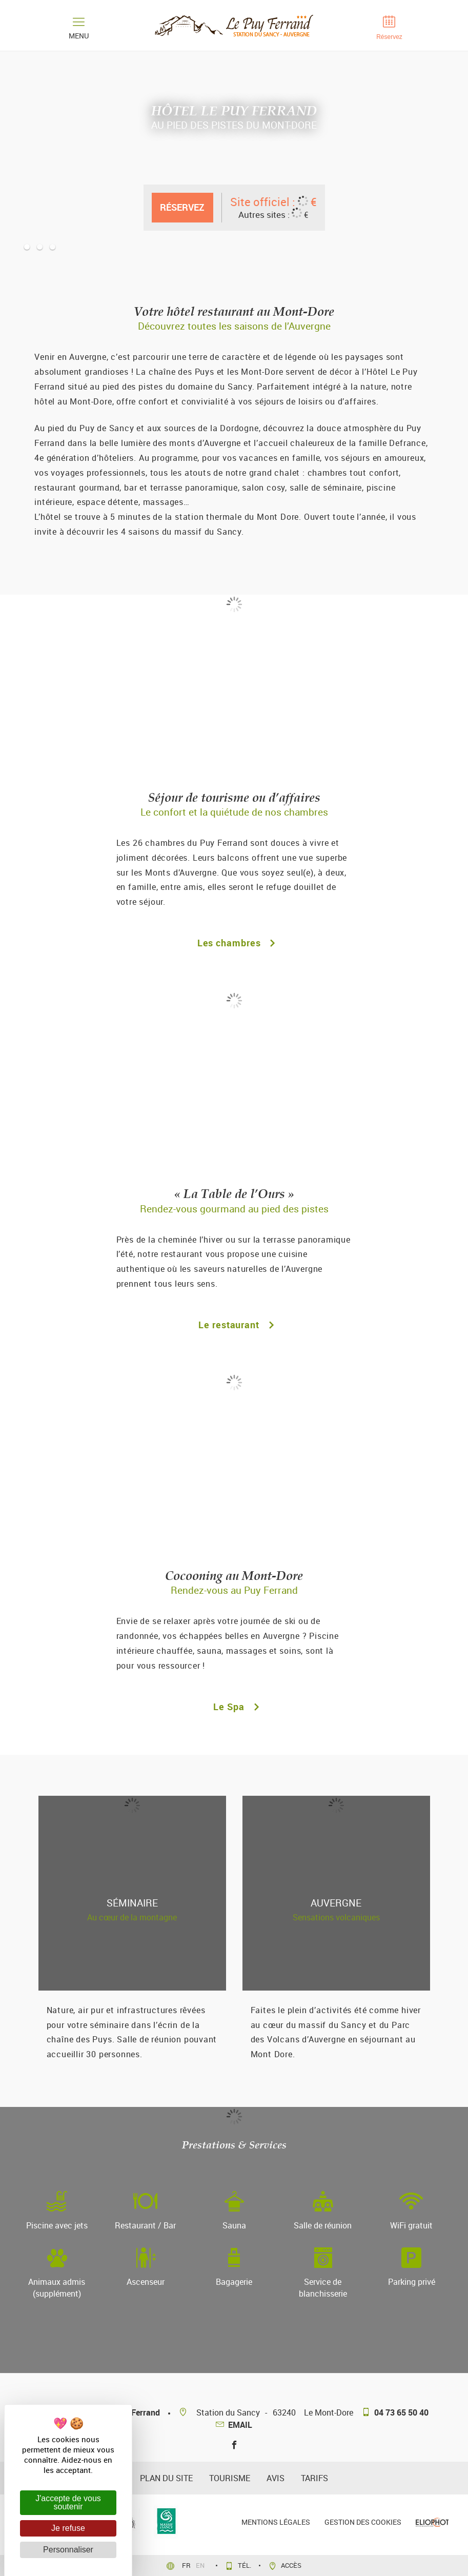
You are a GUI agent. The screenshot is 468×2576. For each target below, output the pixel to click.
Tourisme (229, 2478)
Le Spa (233, 1706)
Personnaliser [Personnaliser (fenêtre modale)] (68, 2549)
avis (275, 2478)
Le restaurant (234, 1325)
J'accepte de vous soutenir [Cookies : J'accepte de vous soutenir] (68, 2502)
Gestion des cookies (362, 2522)
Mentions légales (275, 2522)
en (201, 2565)
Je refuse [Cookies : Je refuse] (68, 2528)
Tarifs (314, 2478)
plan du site (166, 2478)
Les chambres (234, 943)
